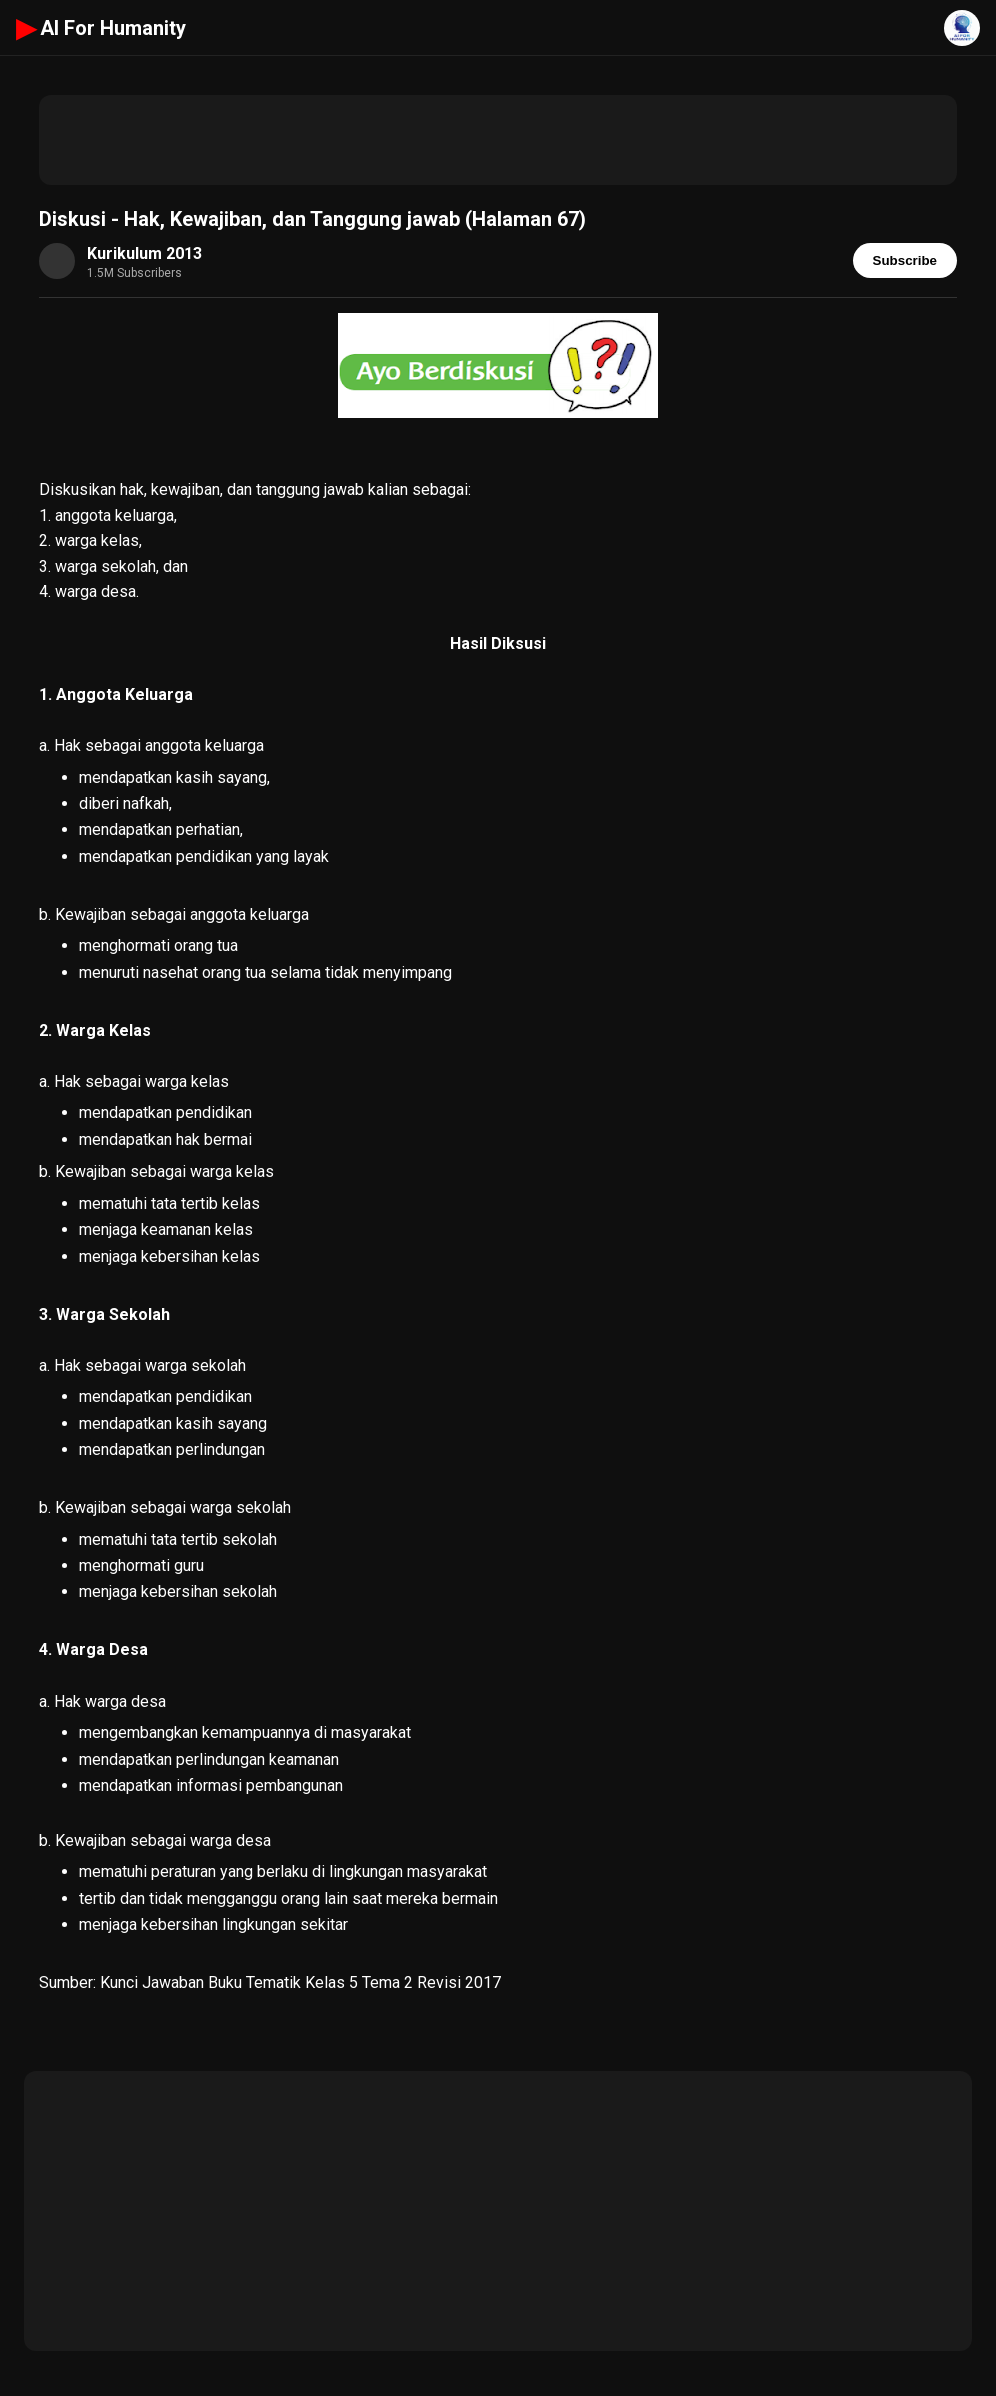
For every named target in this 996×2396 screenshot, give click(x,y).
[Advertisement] (498, 140)
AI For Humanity (101, 28)
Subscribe (905, 260)
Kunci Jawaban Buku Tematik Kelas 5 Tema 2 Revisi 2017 (300, 1982)
